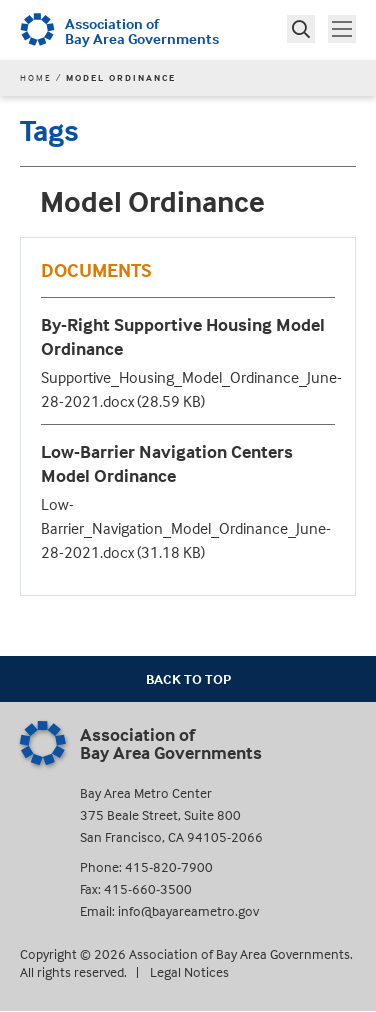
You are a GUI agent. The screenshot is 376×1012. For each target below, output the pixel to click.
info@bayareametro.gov (188, 910)
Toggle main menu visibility (344, 27)
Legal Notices (189, 971)
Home (36, 77)
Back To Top (188, 678)
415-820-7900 (169, 866)
